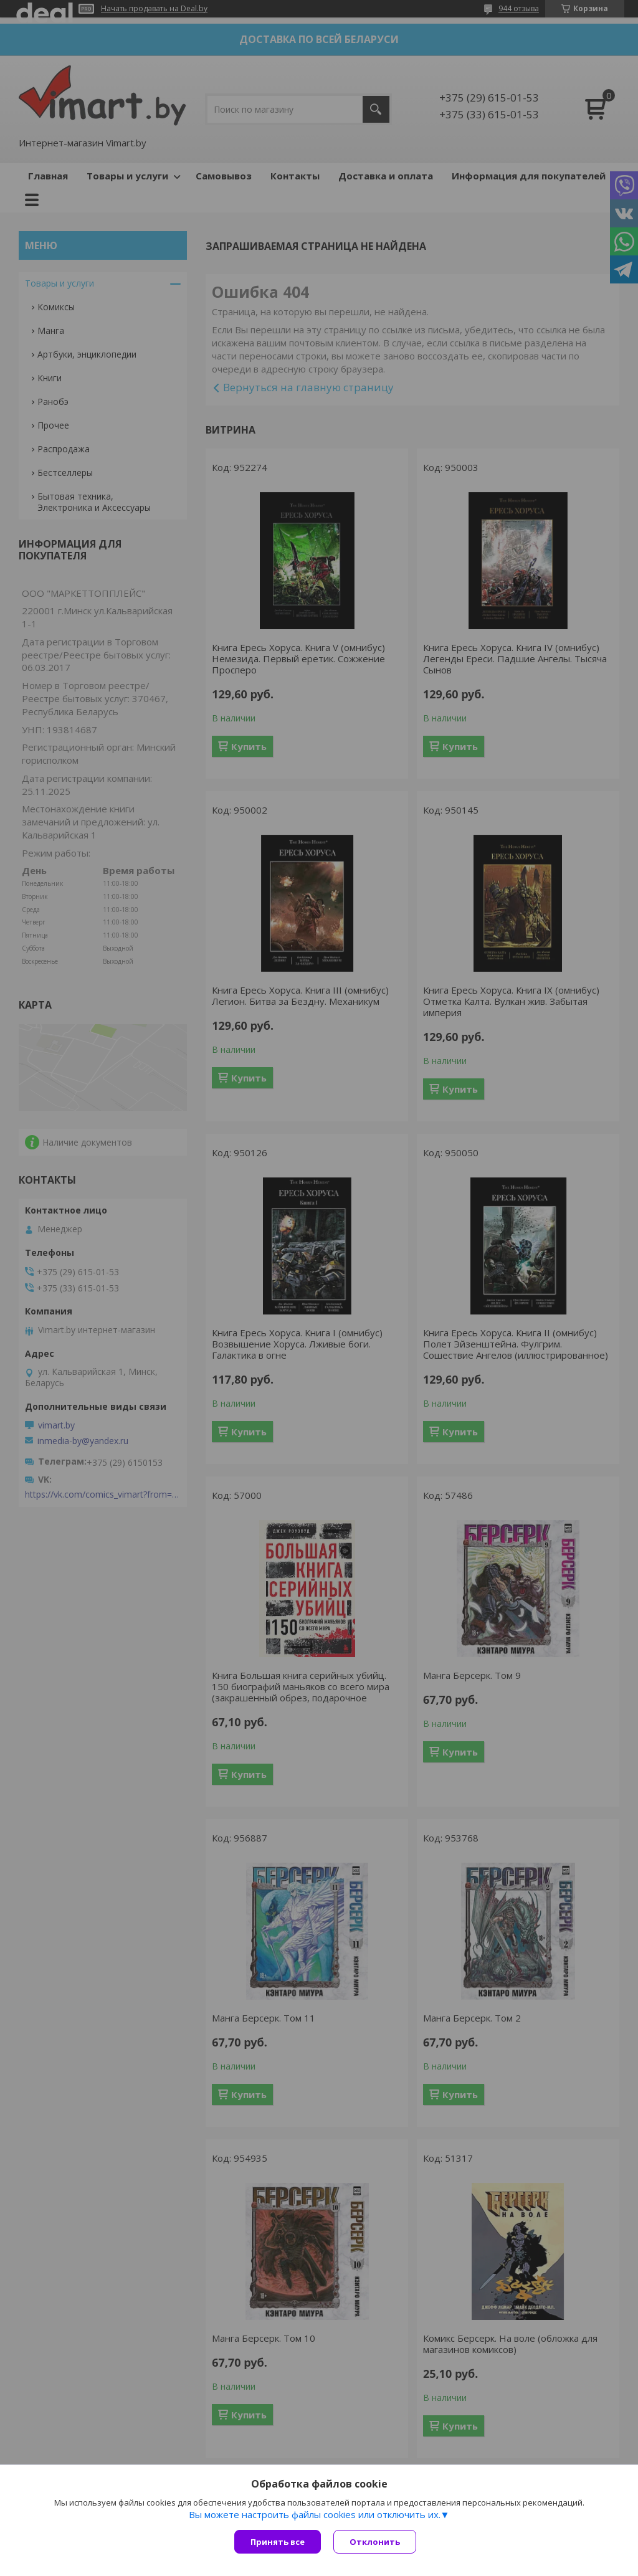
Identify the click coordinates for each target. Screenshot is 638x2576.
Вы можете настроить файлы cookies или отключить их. (314, 2514)
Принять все (277, 2541)
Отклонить (375, 2541)
